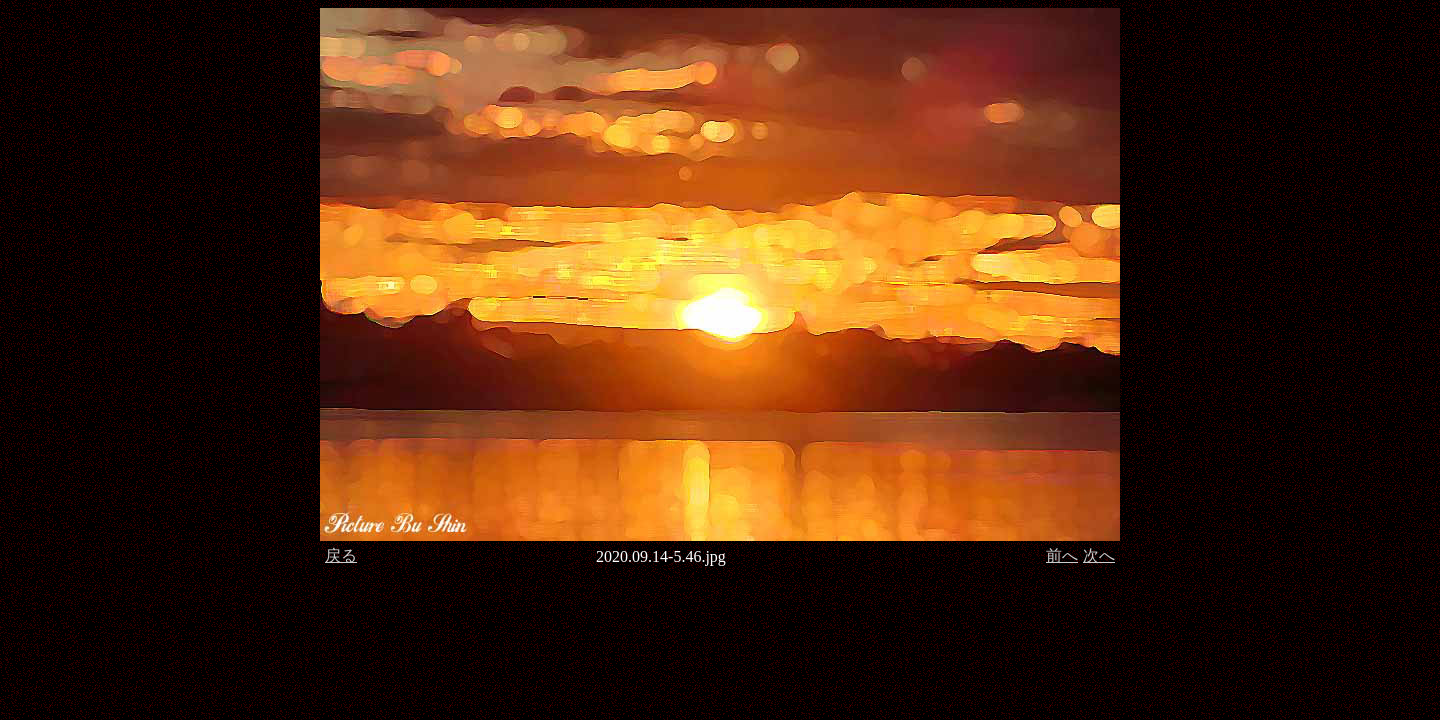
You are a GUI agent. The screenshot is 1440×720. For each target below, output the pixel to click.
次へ (1099, 555)
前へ (1062, 555)
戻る (341, 555)
